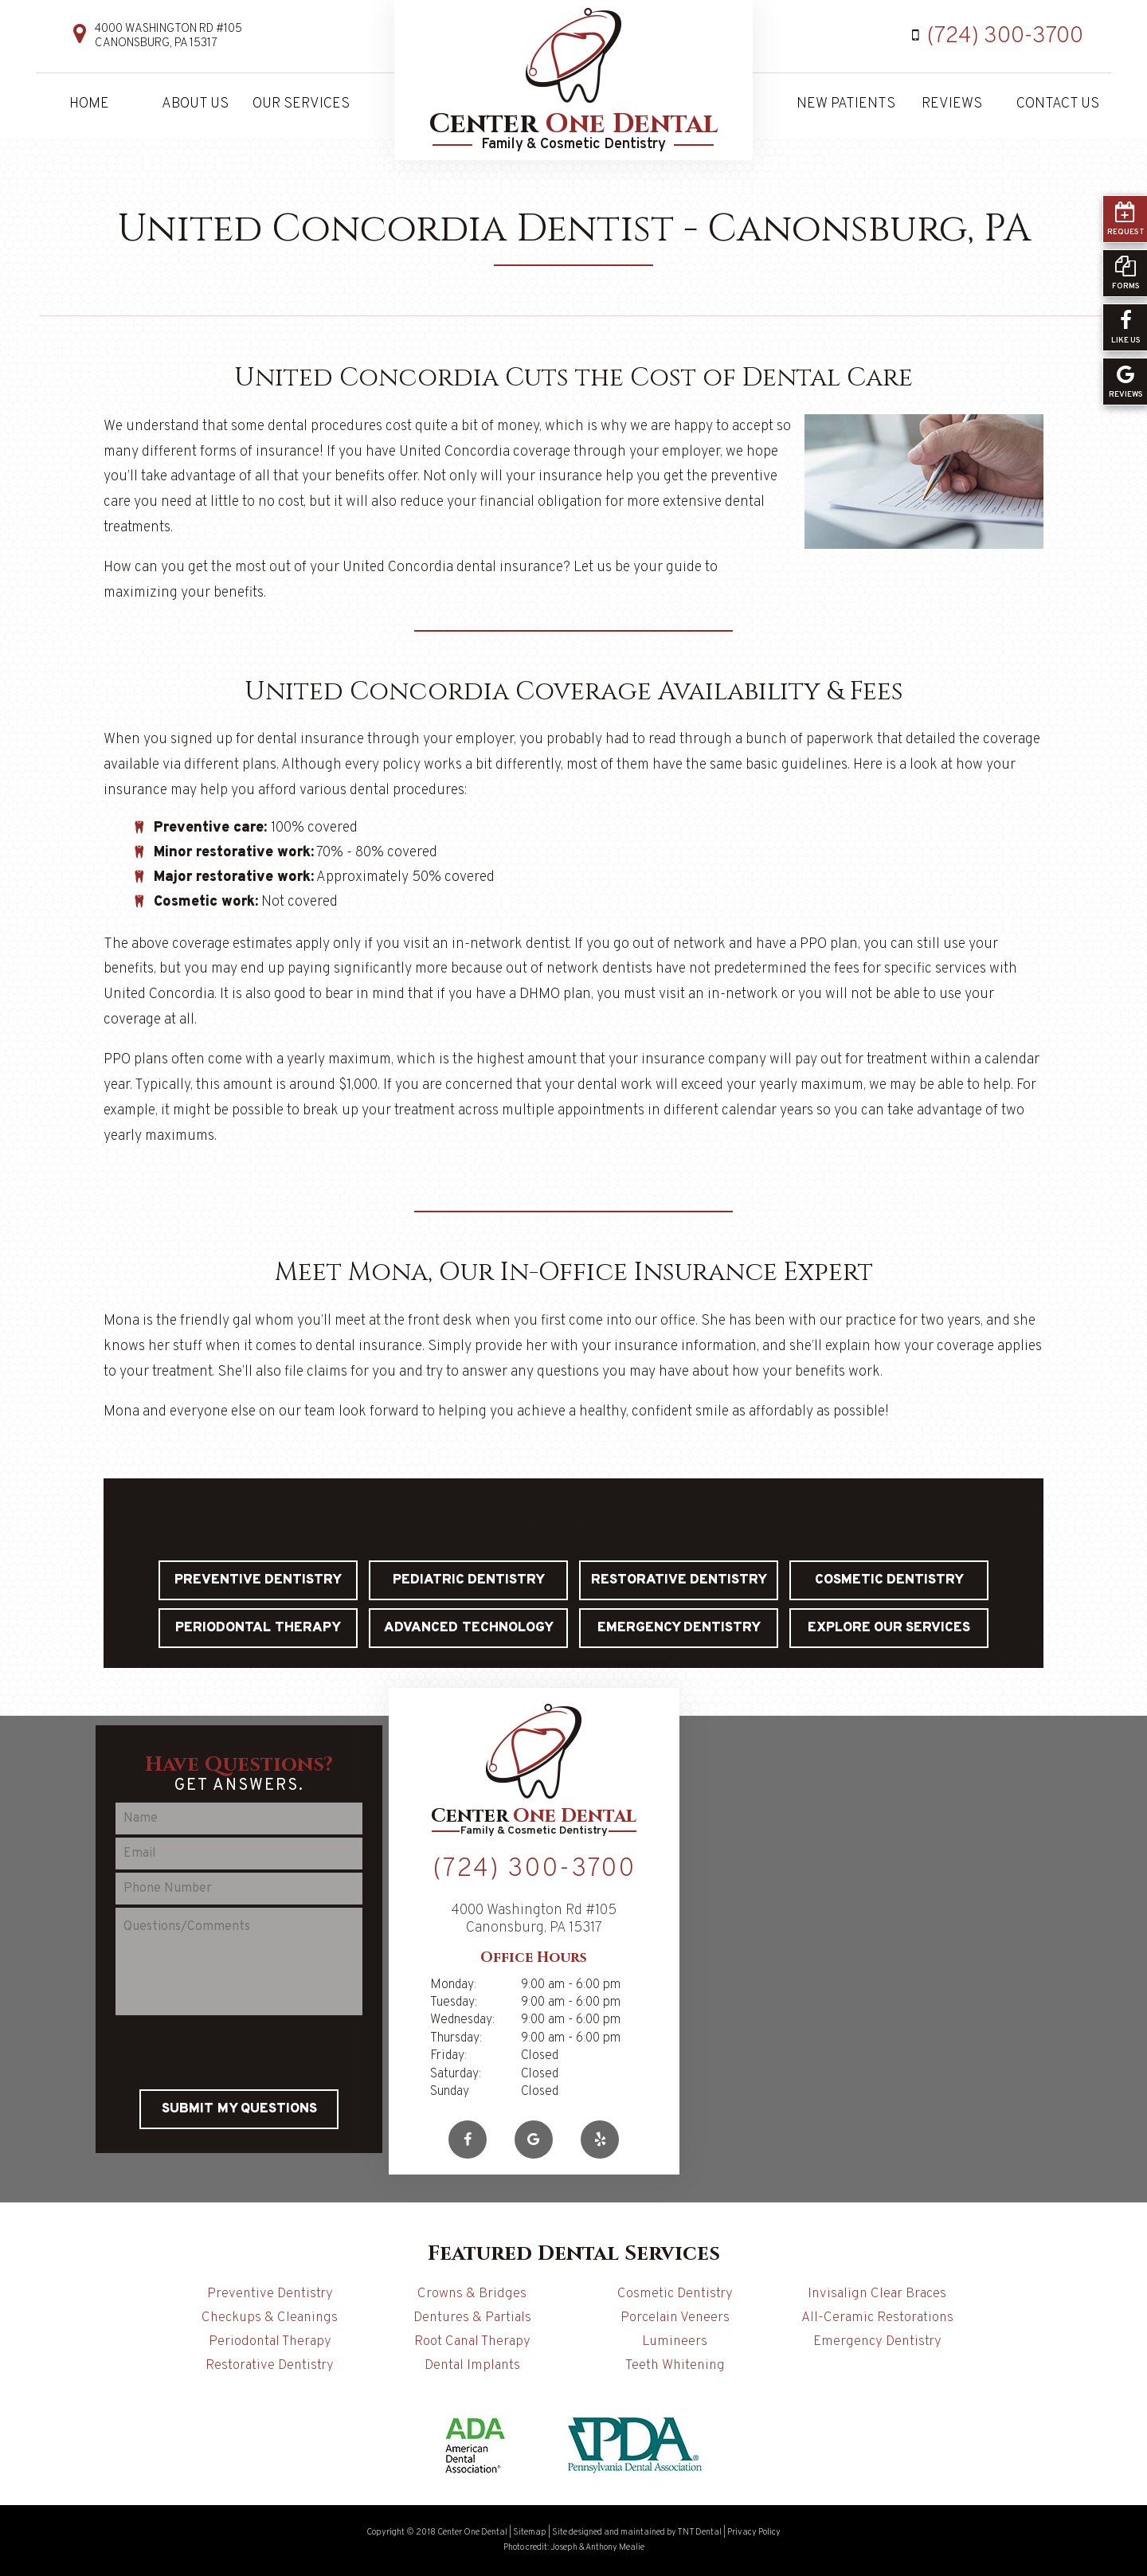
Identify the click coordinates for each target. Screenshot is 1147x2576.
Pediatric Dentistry (469, 1580)
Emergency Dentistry (679, 1628)
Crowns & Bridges (472, 2294)
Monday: (453, 1985)
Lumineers (674, 2342)
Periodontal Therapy (258, 1628)
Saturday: (455, 2074)
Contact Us (1057, 104)
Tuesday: (453, 2002)
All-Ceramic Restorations (877, 2318)
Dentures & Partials (472, 2318)
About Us (195, 104)
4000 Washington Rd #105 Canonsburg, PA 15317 (168, 36)
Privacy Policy (754, 2532)
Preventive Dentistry (258, 1580)
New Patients (846, 104)
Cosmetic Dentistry (889, 1580)
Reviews (952, 104)
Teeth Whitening (675, 2365)
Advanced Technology (469, 1628)
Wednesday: (462, 2020)
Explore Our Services (889, 1628)
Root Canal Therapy (472, 2342)
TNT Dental (699, 2532)
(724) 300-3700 (993, 36)
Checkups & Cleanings (270, 2318)
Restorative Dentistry (679, 1580)
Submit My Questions (239, 2109)
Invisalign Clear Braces (877, 2294)
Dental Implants (472, 2365)
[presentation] (239, 2050)
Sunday (449, 2092)
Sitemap (529, 2532)
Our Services (301, 104)
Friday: (448, 2056)
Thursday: (456, 2038)
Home (89, 104)
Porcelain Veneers (675, 2318)
